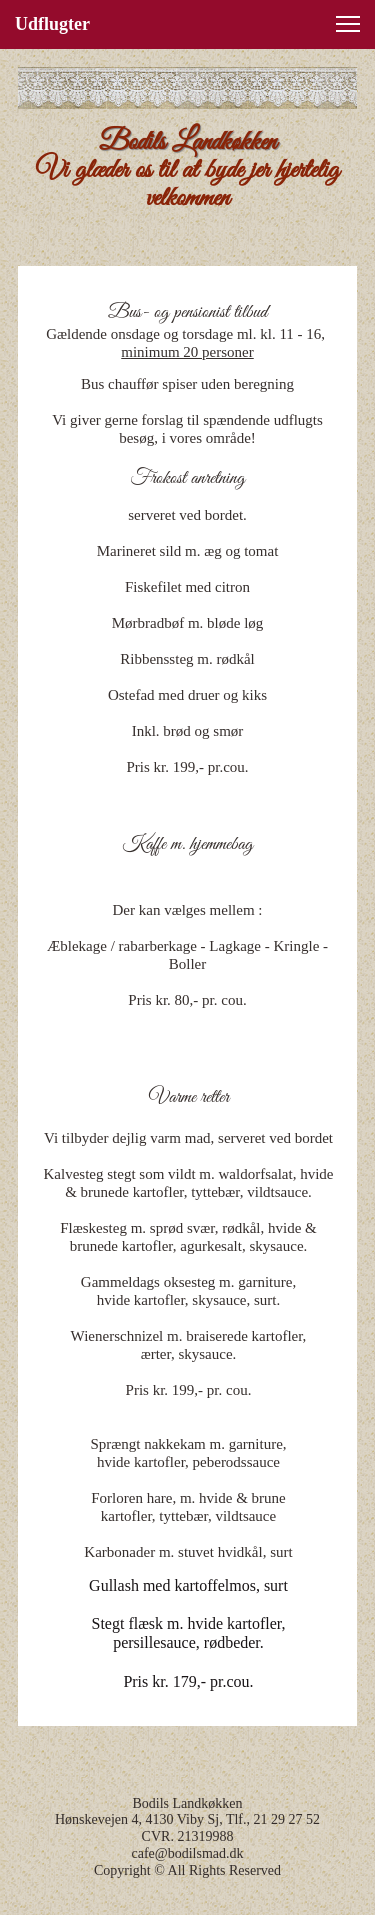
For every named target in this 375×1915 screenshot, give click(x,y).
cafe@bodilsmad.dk (187, 1853)
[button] (348, 24)
